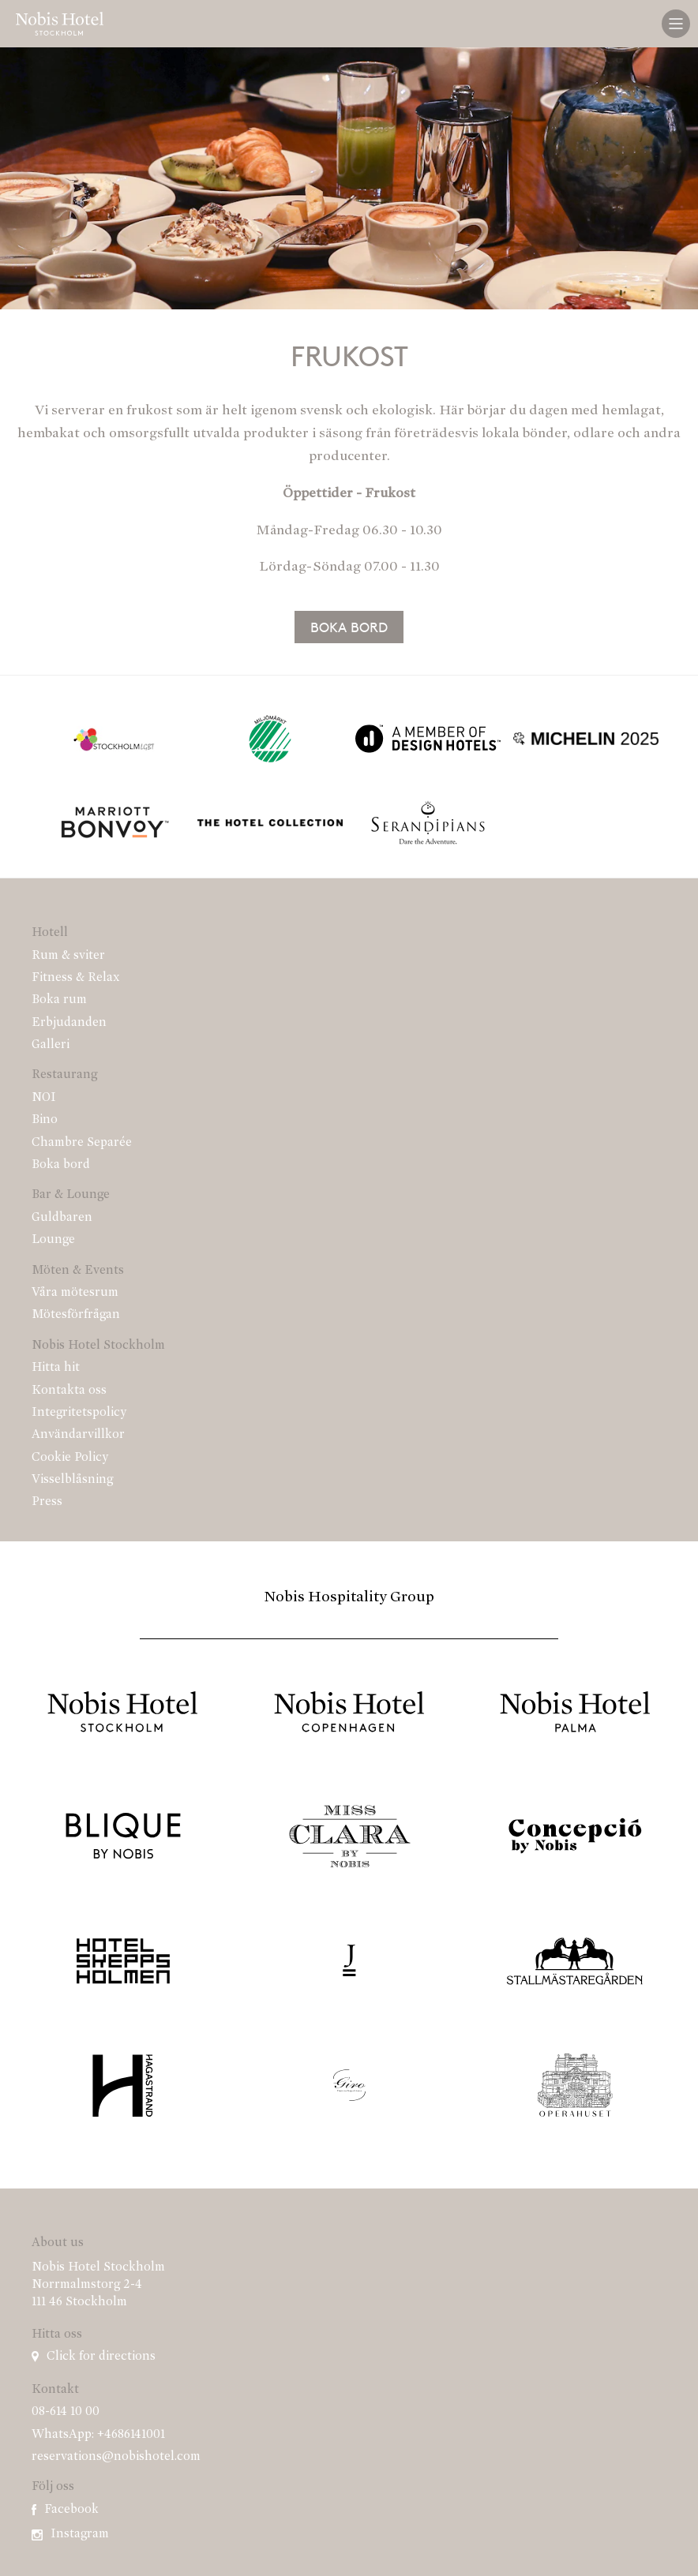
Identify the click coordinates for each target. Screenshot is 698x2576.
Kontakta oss (69, 1390)
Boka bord (349, 626)
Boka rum (59, 1000)
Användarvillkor (78, 1434)
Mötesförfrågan (76, 1315)
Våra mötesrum (75, 1292)
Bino (45, 1120)
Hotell (50, 933)
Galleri (50, 1045)
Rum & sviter (68, 955)
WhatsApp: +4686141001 (98, 2434)
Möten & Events (78, 1270)
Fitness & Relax (76, 978)
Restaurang (64, 1075)
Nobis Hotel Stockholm (98, 1345)
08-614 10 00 (65, 2412)
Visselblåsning (72, 1479)
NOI (44, 1097)
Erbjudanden (69, 1023)
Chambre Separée (82, 1142)
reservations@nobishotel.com (116, 2457)
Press (47, 1502)
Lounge (53, 1240)
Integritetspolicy (79, 1412)
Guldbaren (62, 1217)
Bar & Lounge (71, 1195)
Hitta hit (56, 1367)
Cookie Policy (70, 1457)
